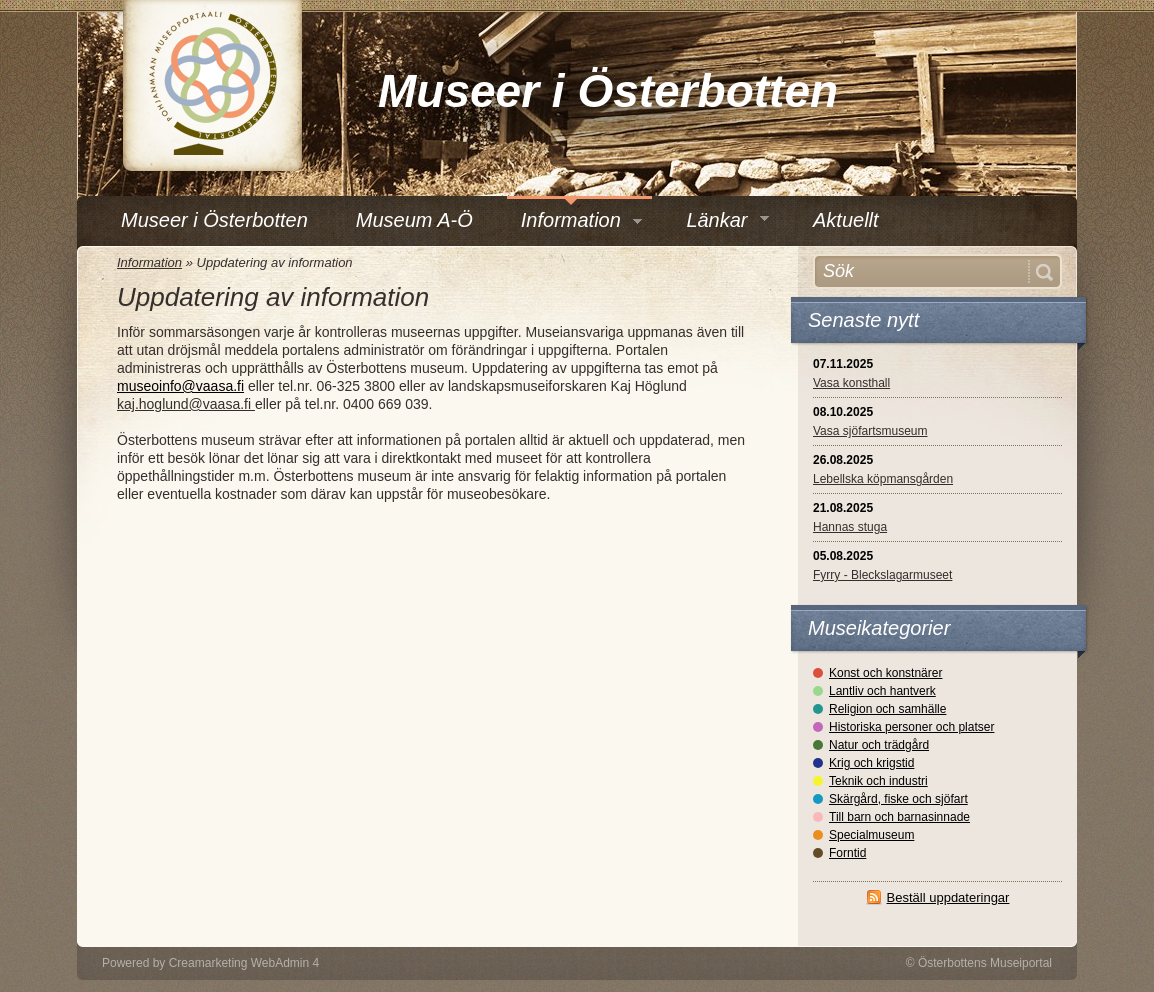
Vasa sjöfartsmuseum (870, 431)
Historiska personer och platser (911, 727)
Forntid (847, 853)
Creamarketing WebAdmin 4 (244, 963)
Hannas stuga (850, 527)
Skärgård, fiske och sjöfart (898, 799)
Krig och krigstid (871, 763)
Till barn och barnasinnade (899, 817)
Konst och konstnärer (885, 673)
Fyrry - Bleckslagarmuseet (882, 575)
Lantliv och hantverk (882, 691)
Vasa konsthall (851, 383)
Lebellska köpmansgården (883, 479)
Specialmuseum (871, 835)
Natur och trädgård (879, 745)
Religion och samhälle (887, 709)
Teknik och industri (878, 781)
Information (149, 262)
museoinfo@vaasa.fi (180, 386)
